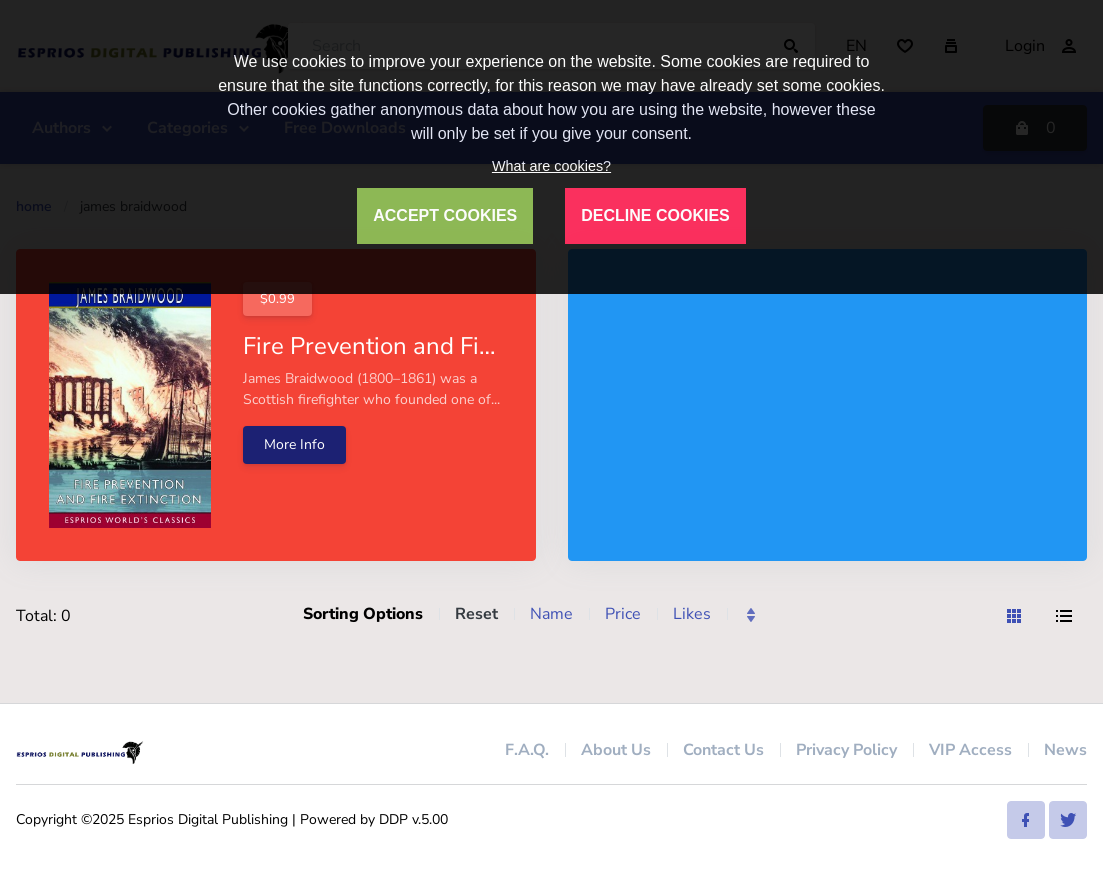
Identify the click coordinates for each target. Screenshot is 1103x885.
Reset (476, 614)
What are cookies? (551, 166)
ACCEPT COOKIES (445, 215)
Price (623, 614)
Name (551, 614)
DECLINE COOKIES (655, 215)
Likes (692, 614)
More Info (294, 444)
